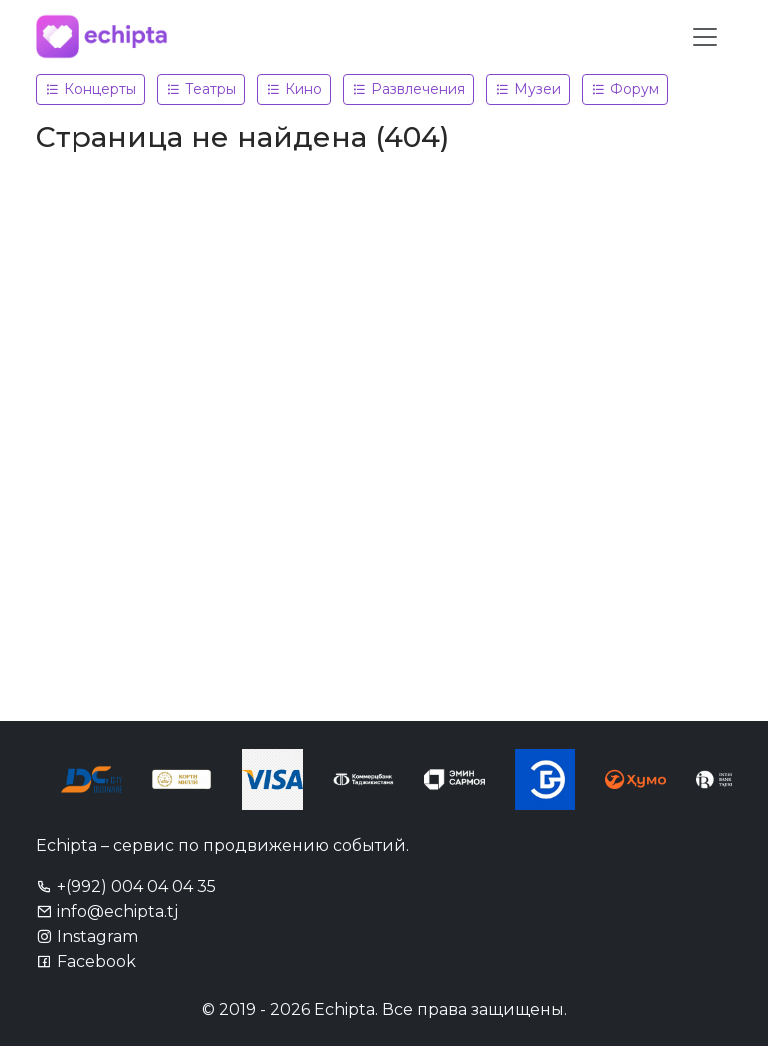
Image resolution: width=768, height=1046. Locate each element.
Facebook (86, 961)
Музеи (528, 89)
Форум (625, 89)
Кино (294, 89)
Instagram (87, 936)
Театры (201, 89)
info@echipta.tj (107, 911)
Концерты (90, 89)
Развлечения (408, 89)
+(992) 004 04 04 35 (126, 886)
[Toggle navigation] (705, 37)
